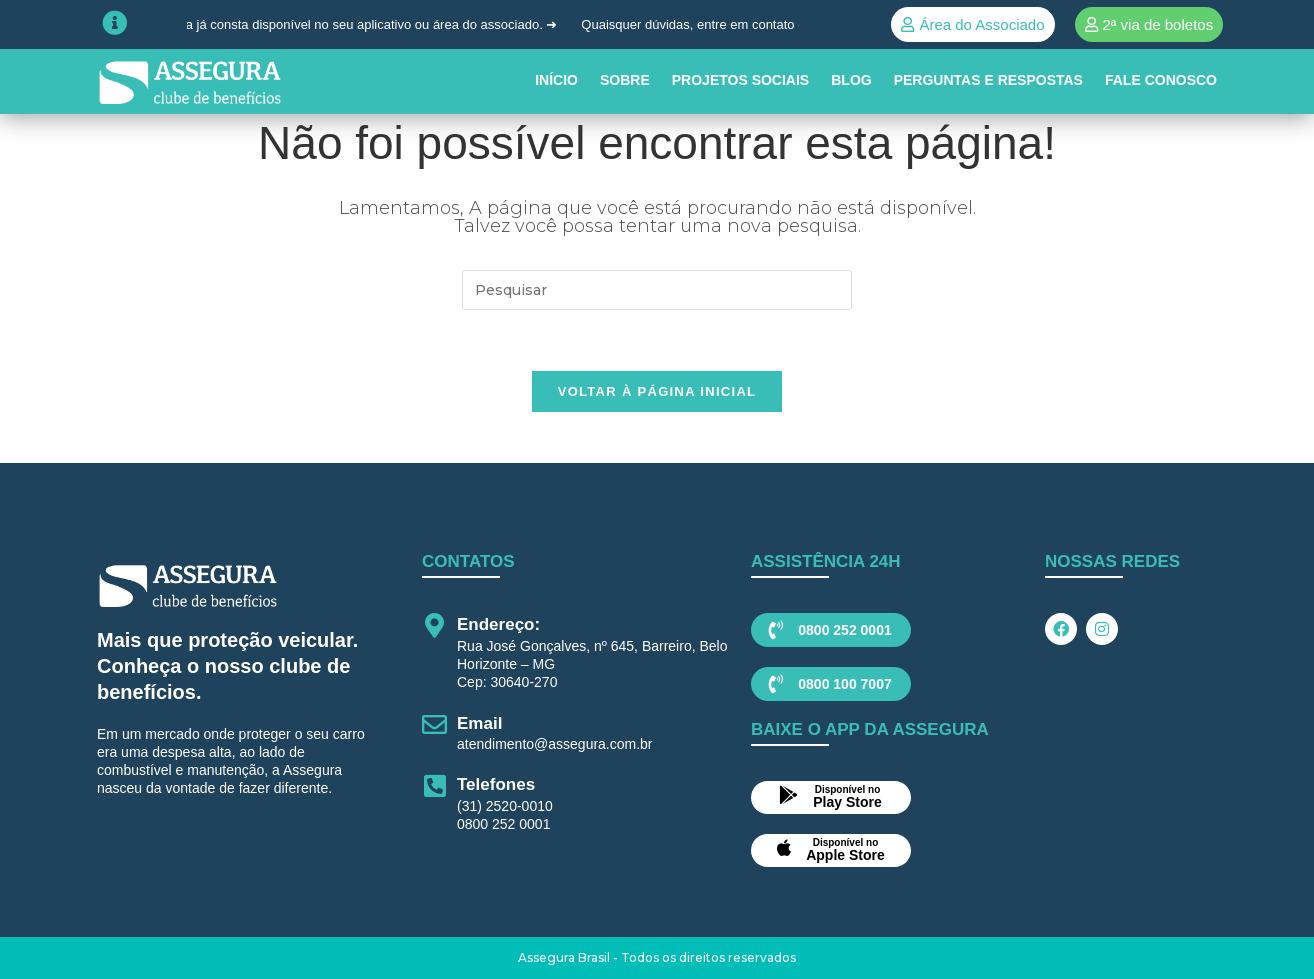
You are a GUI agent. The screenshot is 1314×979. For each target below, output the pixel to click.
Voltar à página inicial (657, 391)
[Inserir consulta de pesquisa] (657, 290)
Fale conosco (1161, 80)
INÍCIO (556, 80)
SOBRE (625, 80)
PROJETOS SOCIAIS (740, 80)
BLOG (851, 80)
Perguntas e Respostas (988, 80)
